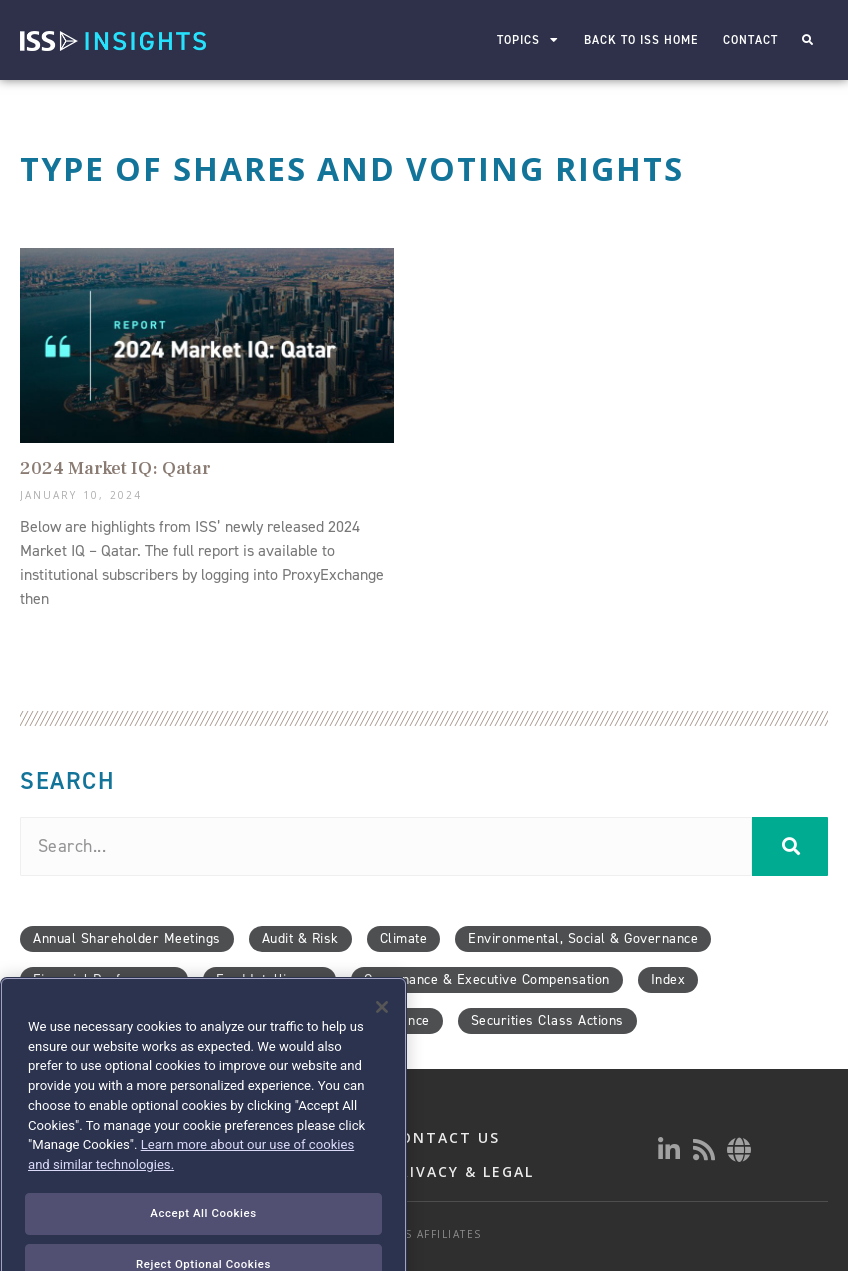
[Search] (790, 846)
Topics (528, 40)
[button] (807, 40)
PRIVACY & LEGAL (461, 1171)
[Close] (382, 1042)
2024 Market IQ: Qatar (115, 468)
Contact (750, 40)
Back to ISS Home (641, 40)
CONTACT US (444, 1137)
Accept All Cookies (203, 1247)
